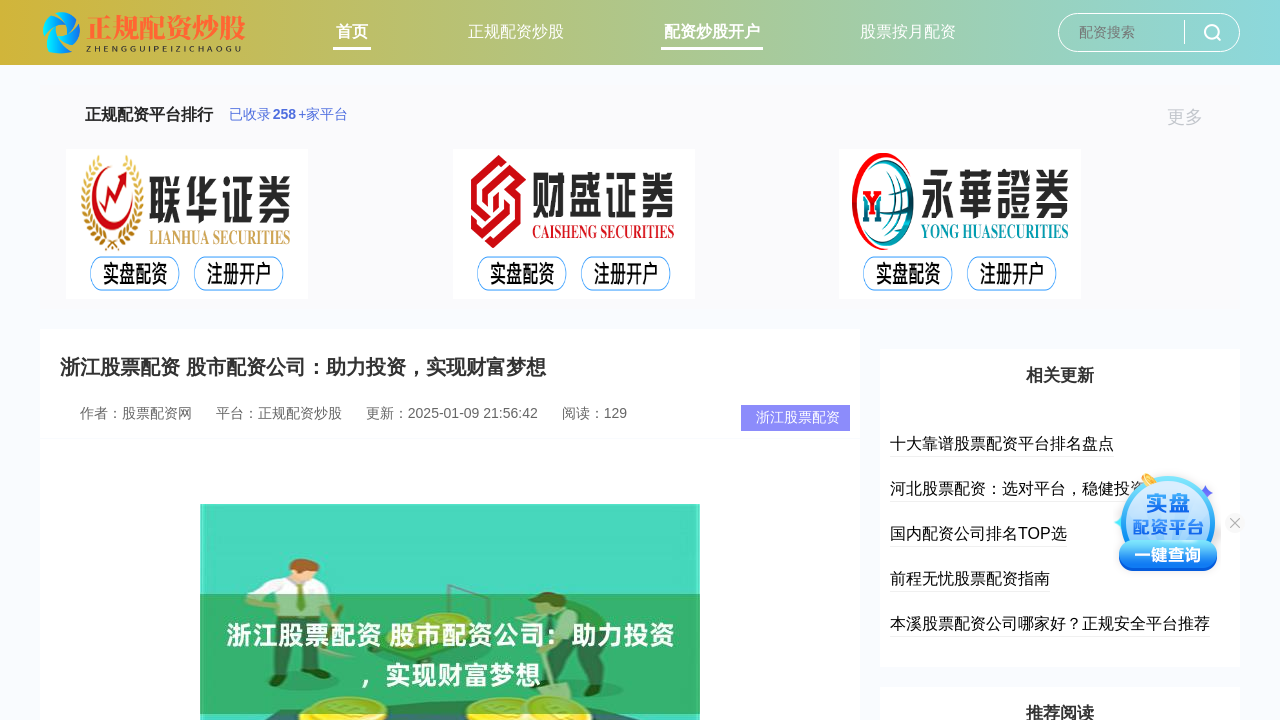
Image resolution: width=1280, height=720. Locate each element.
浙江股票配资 (798, 417)
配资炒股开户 (712, 31)
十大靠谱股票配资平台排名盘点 (1002, 443)
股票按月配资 (908, 31)
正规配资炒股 (516, 31)
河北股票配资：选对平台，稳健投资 (1018, 488)
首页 (352, 31)
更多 (1193, 117)
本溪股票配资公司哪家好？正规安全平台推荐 (1050, 623)
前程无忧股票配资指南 (970, 578)
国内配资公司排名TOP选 (978, 533)
